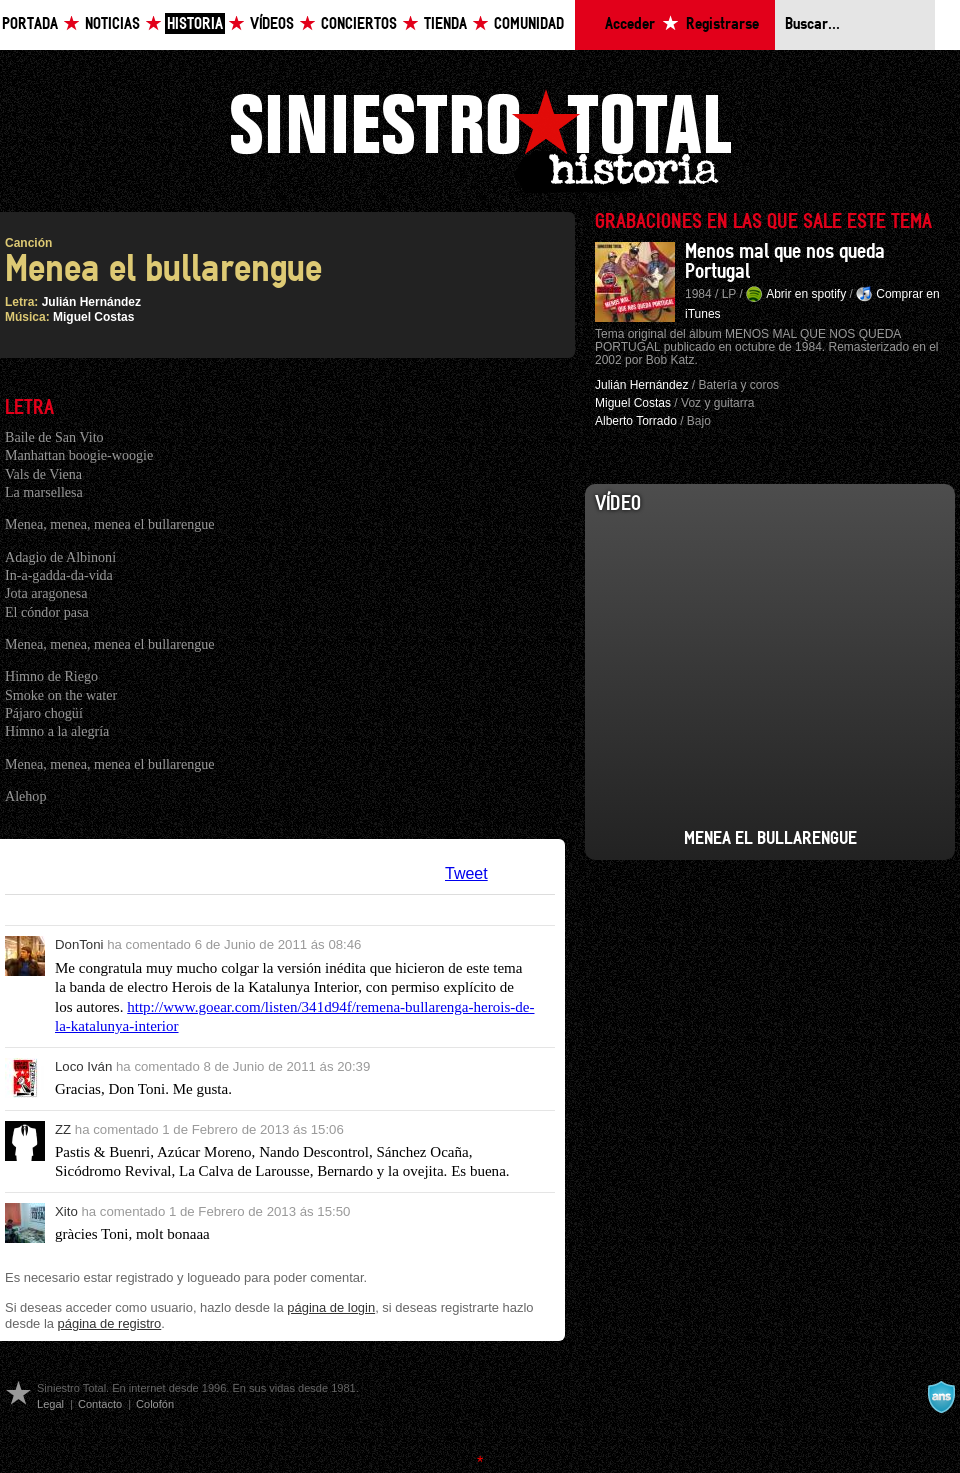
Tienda (445, 24)
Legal (50, 1404)
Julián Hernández (91, 302)
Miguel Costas (93, 317)
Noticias (112, 24)
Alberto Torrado (636, 421)
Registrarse (722, 24)
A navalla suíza (941, 1397)
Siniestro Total (480, 138)
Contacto (100, 1404)
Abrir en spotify (806, 294)
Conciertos (359, 24)
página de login (331, 1307)
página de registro (110, 1323)
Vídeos (272, 24)
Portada (30, 24)
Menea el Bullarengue (770, 839)
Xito (66, 1211)
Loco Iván (83, 1066)
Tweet (466, 873)
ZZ (63, 1129)
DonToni (79, 944)
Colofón (155, 1404)
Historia (195, 24)
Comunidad (529, 24)
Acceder (630, 24)
